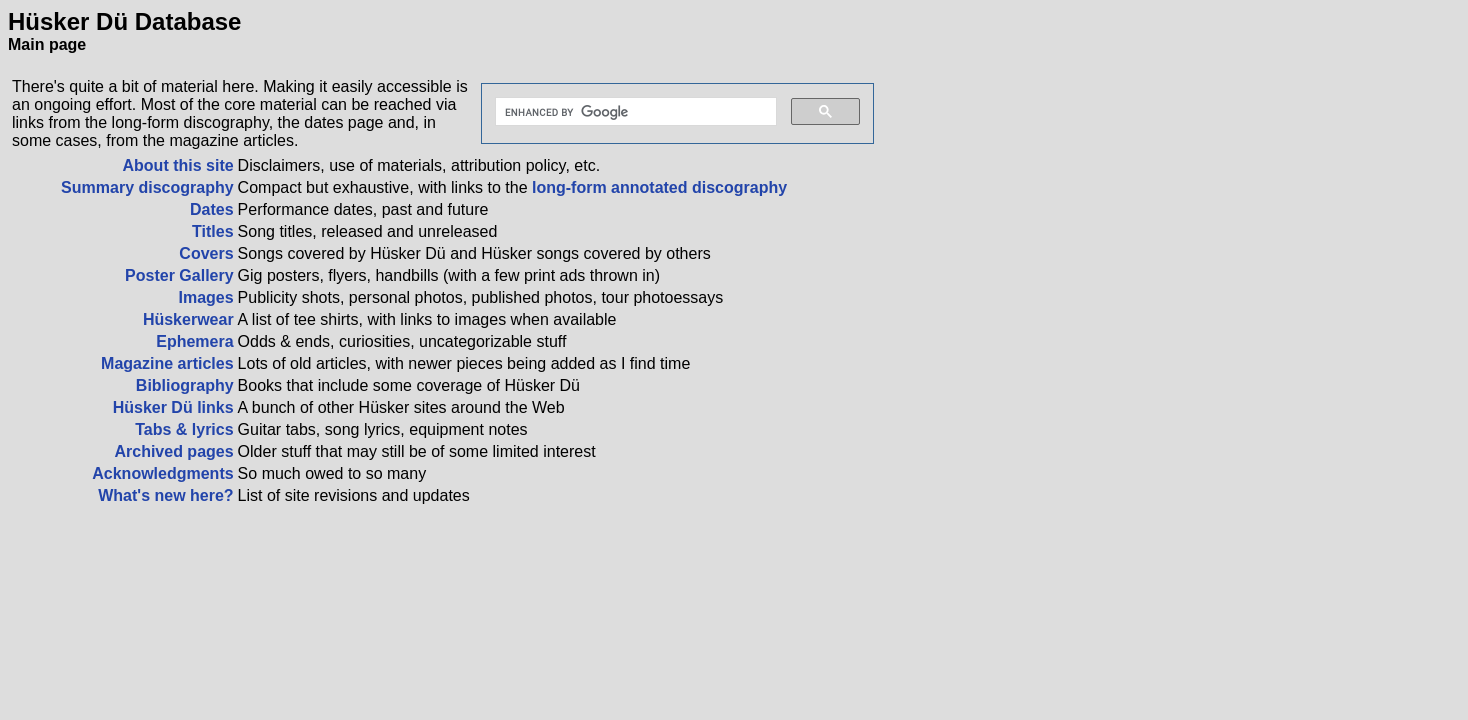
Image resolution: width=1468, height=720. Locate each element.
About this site (178, 165)
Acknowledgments (162, 473)
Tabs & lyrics (184, 429)
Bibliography (185, 385)
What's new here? (165, 495)
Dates (212, 209)
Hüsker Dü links (173, 407)
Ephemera (194, 341)
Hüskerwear (188, 319)
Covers (206, 253)
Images (205, 297)
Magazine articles (167, 363)
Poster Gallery (179, 275)
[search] (634, 112)
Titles (213, 231)
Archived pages (173, 451)
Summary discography (147, 187)
